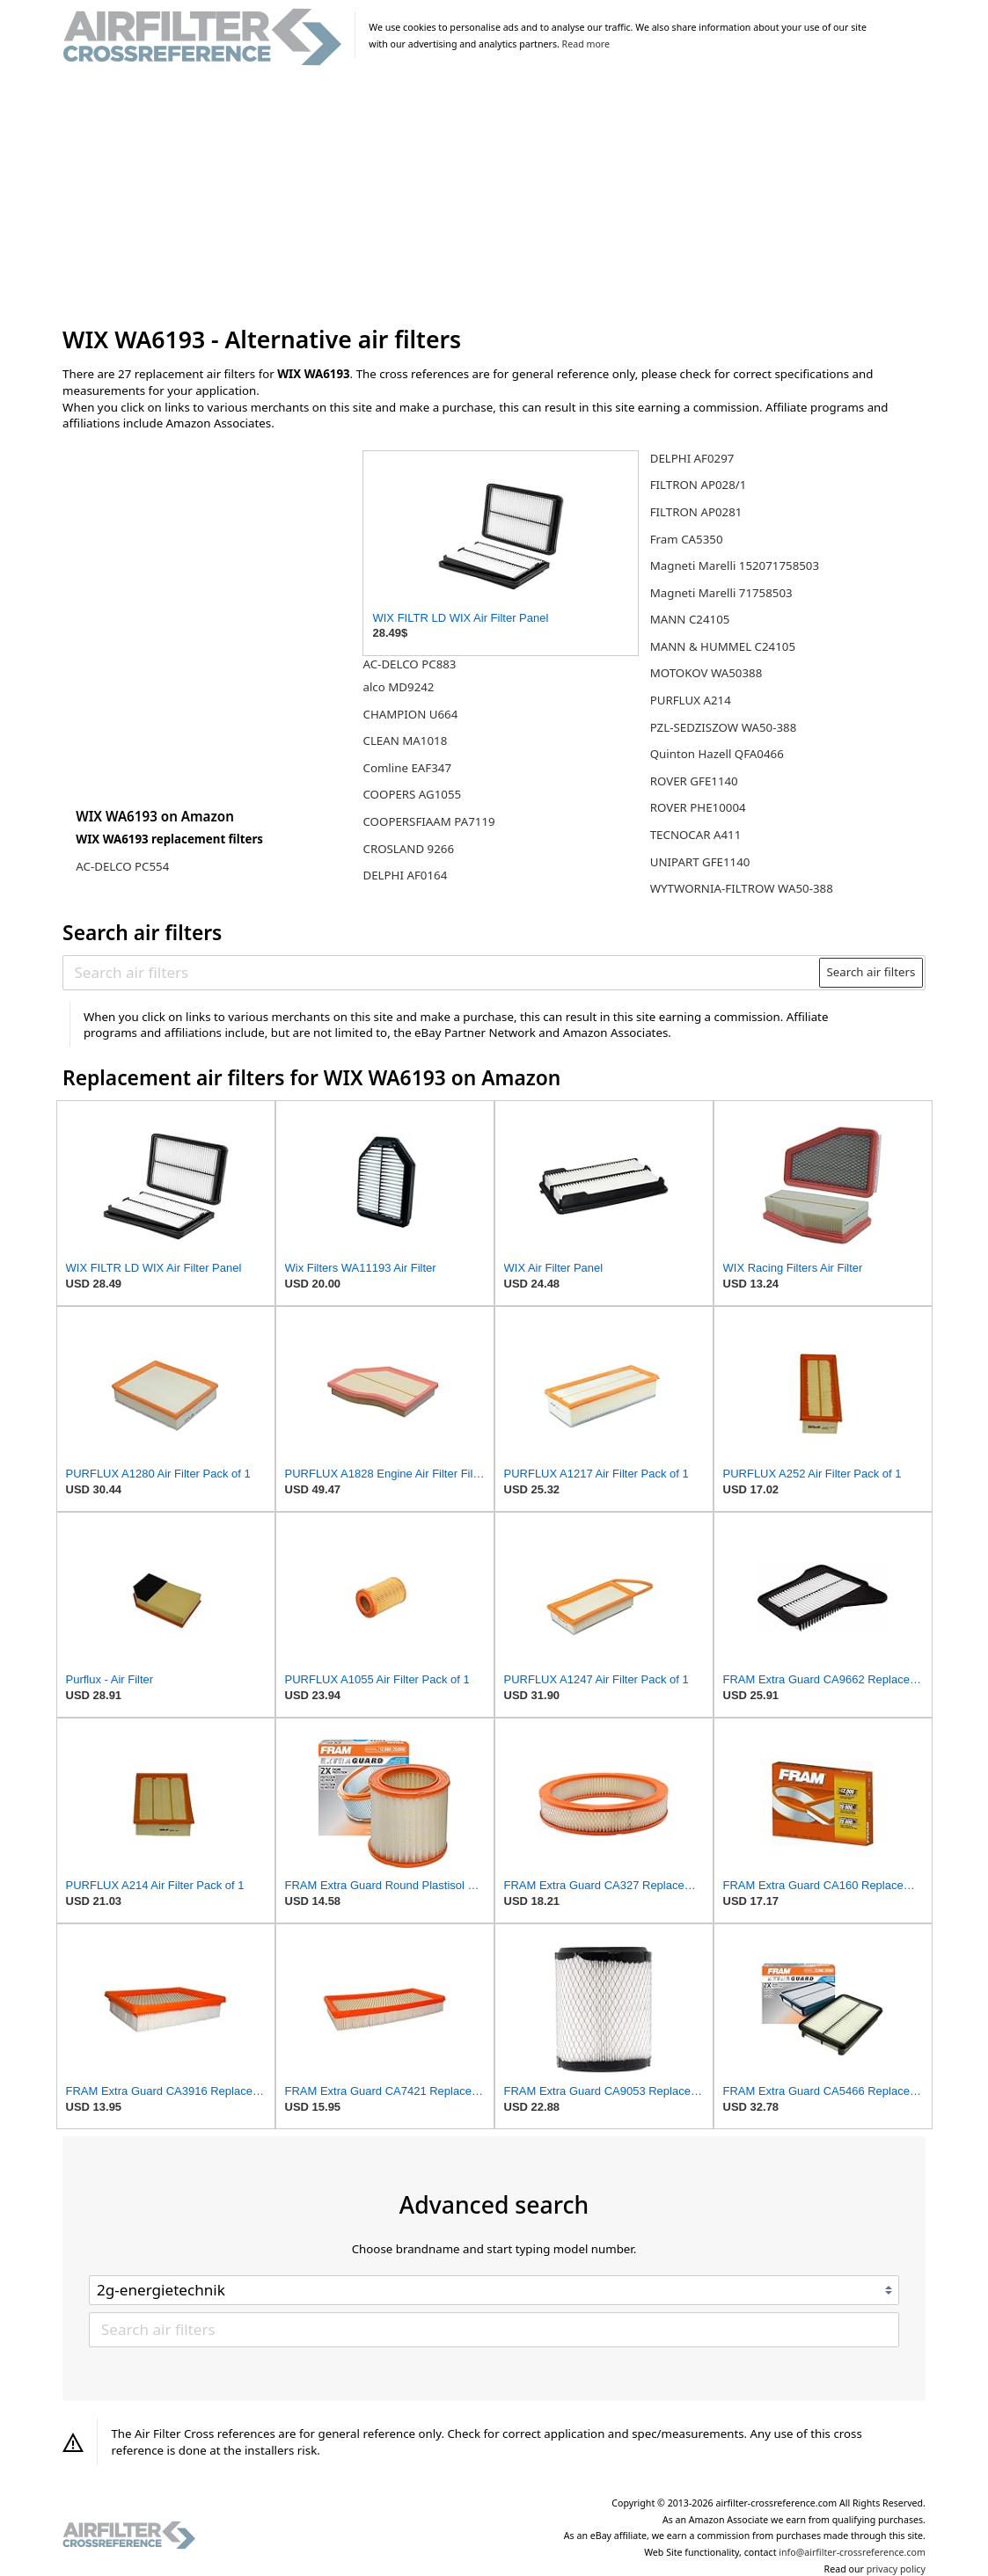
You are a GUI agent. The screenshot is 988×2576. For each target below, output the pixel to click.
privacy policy (896, 2569)
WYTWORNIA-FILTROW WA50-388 (741, 888)
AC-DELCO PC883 (409, 664)
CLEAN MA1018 (404, 740)
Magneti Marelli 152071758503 (734, 565)
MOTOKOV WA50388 (706, 673)
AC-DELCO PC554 (122, 866)
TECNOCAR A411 (696, 835)
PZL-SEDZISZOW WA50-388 (723, 727)
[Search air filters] (442, 973)
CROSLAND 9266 (408, 849)
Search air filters (870, 972)
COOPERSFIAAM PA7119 (428, 821)
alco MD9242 (398, 687)
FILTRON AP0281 (696, 512)
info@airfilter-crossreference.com (852, 2552)
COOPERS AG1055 (411, 794)
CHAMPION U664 (409, 714)
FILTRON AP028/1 (698, 485)
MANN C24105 (690, 619)
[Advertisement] (494, 197)
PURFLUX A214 (690, 700)
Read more (586, 44)
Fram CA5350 (686, 539)
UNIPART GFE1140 (700, 862)
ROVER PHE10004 (698, 807)
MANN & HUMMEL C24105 (722, 646)
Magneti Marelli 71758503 (721, 593)
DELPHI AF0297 (692, 458)
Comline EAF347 (406, 768)
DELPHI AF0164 (404, 875)
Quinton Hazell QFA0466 (717, 754)
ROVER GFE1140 (694, 781)
